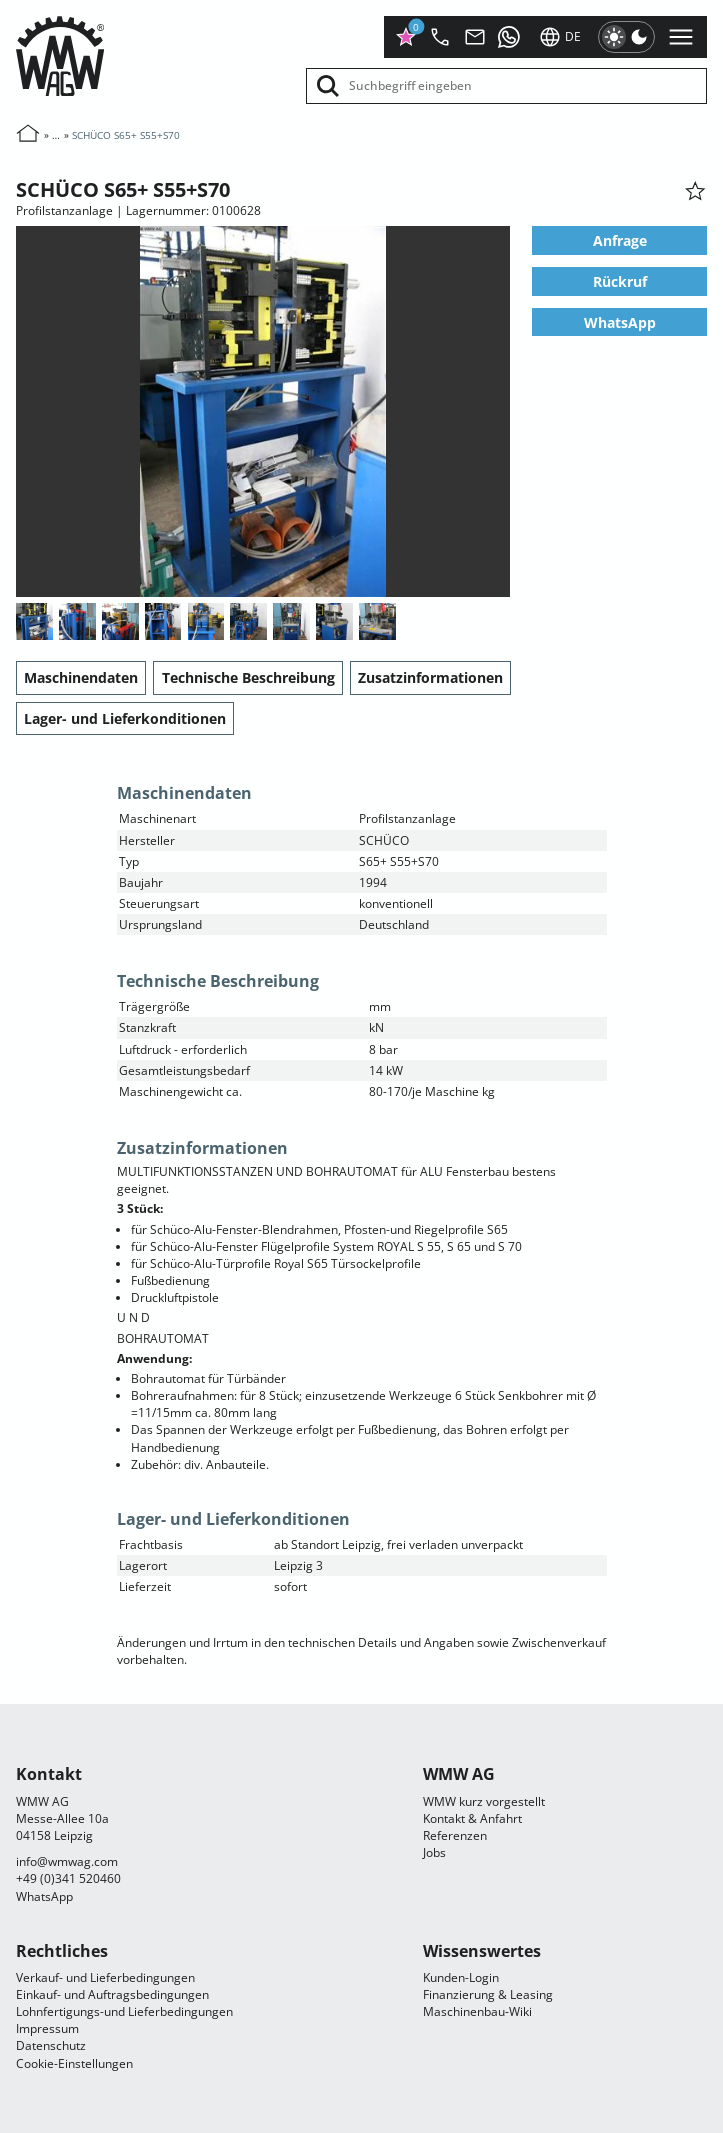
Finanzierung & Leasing (488, 1994)
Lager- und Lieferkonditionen (125, 718)
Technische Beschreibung (248, 677)
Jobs (434, 1852)
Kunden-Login (461, 1977)
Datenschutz (51, 2045)
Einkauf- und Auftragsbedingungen (112, 1994)
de (560, 37)
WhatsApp (620, 321)
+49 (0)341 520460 (68, 1878)
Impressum (47, 2028)
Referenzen (455, 1835)
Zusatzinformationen (430, 677)
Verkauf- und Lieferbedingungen (105, 1977)
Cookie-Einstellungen (74, 2063)
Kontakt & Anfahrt (472, 1818)
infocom (67, 1861)
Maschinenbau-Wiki (477, 2011)
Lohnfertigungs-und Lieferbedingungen (124, 2011)
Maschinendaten (81, 677)
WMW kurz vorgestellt (484, 1801)
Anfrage (620, 240)
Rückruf (620, 280)
